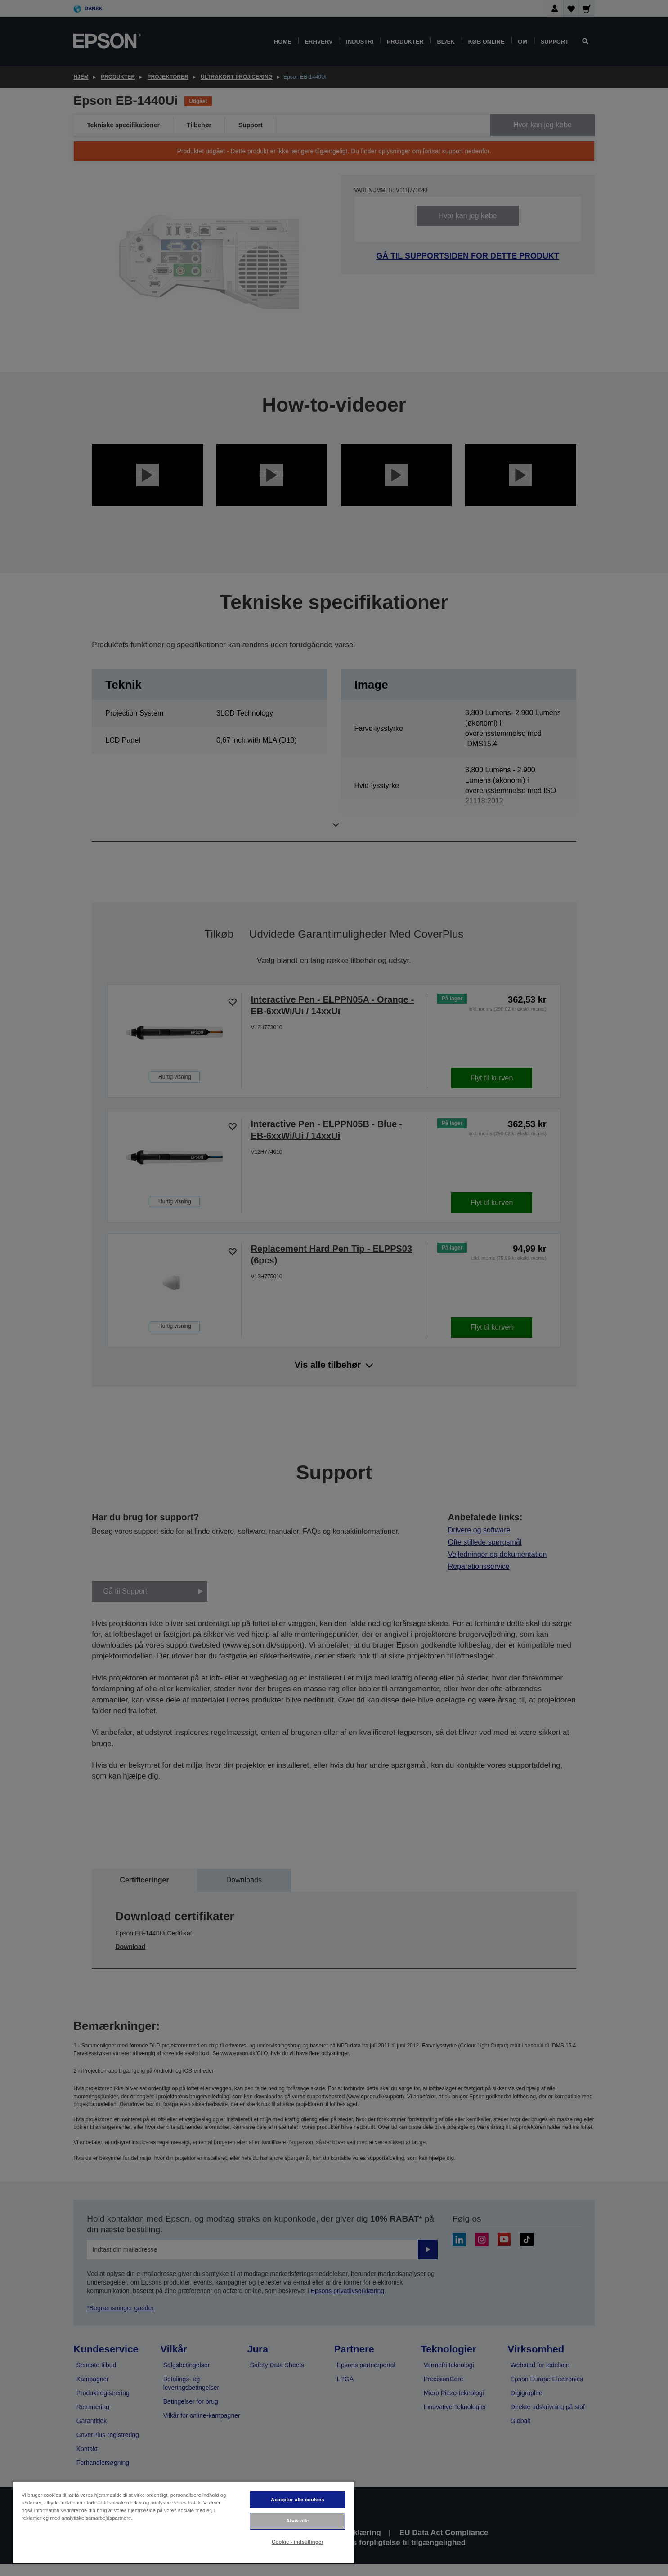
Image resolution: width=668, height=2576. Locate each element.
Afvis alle (297, 2520)
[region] (183, 2522)
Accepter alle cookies (297, 2499)
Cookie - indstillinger (297, 2542)
